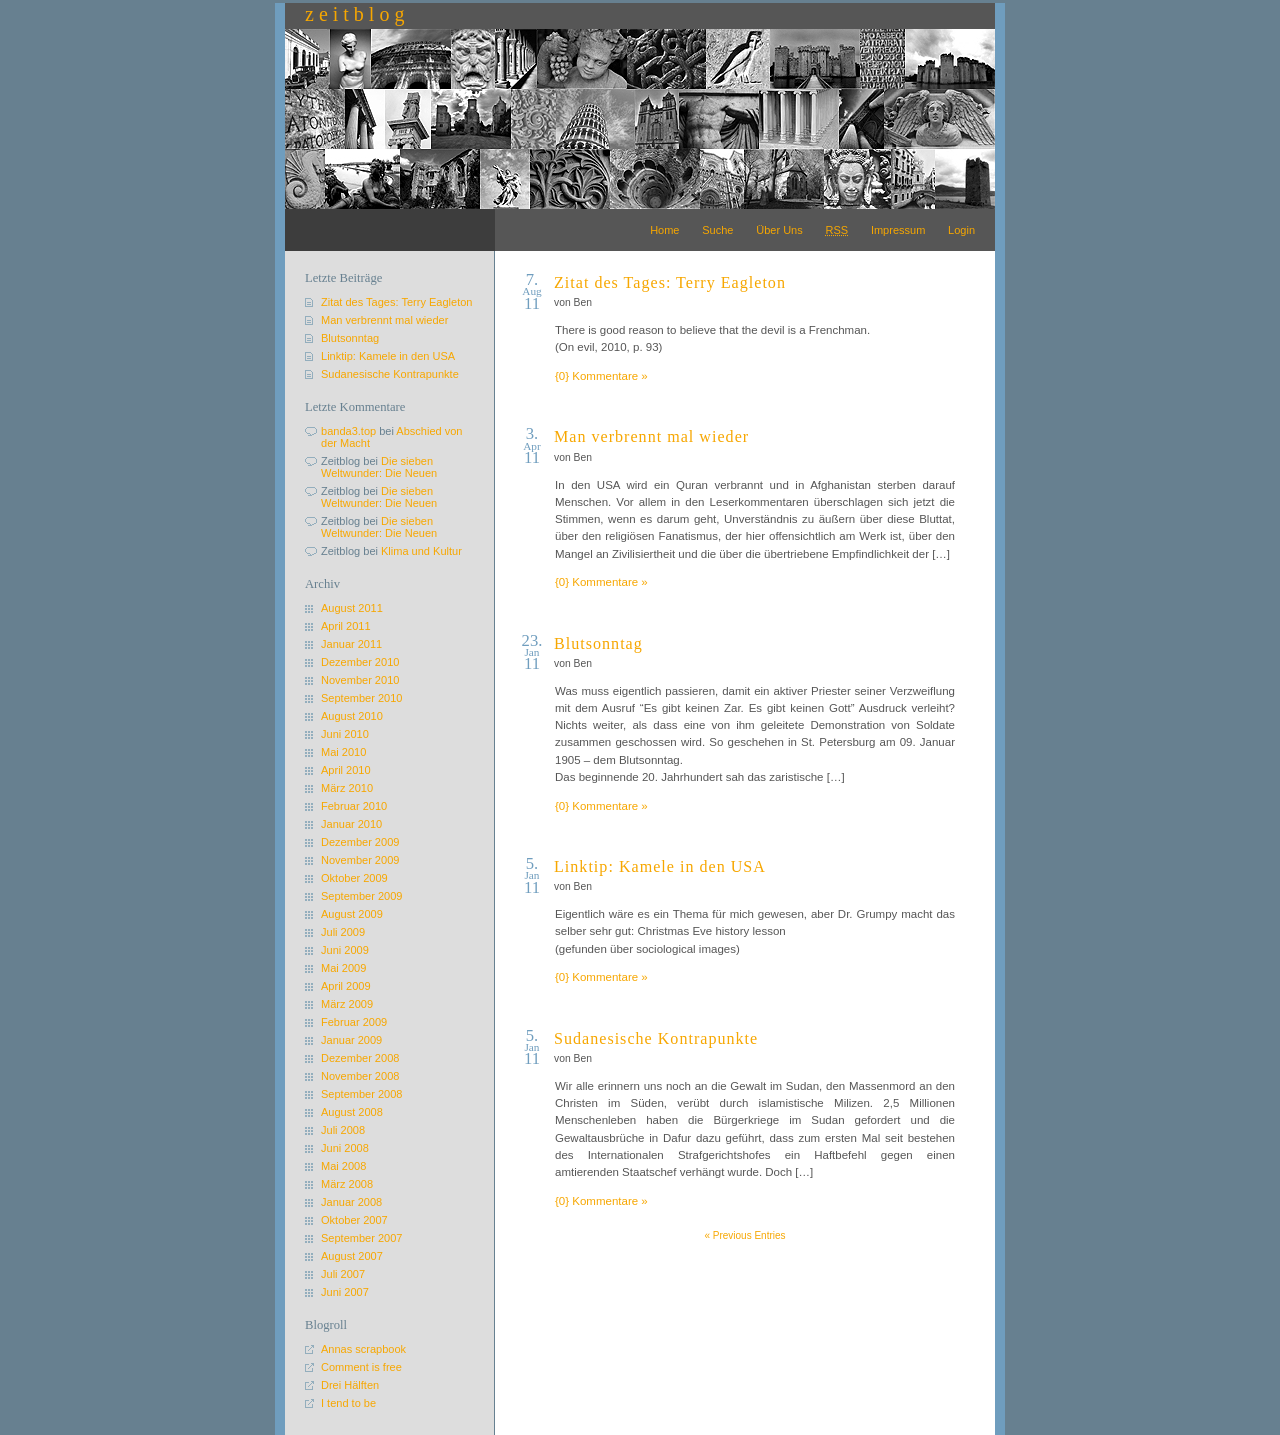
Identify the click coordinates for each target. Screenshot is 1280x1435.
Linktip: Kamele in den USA (660, 866)
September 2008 (361, 1094)
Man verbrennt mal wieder (651, 436)
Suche (717, 230)
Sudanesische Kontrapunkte (656, 1038)
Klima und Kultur (421, 551)
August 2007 (352, 1256)
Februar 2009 (354, 1022)
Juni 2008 (345, 1148)
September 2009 (361, 896)
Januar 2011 (351, 644)
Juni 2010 (345, 734)
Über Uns (779, 230)
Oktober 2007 (354, 1220)
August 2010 (352, 716)
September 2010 (361, 698)
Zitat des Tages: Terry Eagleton (670, 282)
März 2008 (347, 1184)
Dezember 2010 (360, 662)
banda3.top (348, 431)
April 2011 (346, 626)
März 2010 (347, 788)
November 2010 (360, 680)
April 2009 (346, 986)
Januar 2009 (351, 1040)
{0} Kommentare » (601, 376)
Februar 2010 (354, 806)
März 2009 (347, 1004)
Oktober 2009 (354, 878)
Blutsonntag (598, 643)
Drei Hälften (350, 1385)
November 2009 (360, 860)
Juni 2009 (345, 950)
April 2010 (346, 770)
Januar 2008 (351, 1202)
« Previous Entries (744, 1235)
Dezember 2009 (360, 842)
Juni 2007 (345, 1292)
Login (961, 230)
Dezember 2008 (360, 1058)
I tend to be (348, 1403)
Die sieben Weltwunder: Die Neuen (379, 467)
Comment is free (361, 1367)
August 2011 (352, 608)
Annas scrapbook (363, 1349)
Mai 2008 (343, 1166)
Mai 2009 (343, 968)
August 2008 (352, 1112)
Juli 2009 (343, 932)
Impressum (898, 230)
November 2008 (360, 1076)
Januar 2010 (351, 824)
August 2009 (352, 914)
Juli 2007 (343, 1274)
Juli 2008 (343, 1130)
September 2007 (361, 1238)
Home (664, 230)
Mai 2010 (343, 752)
